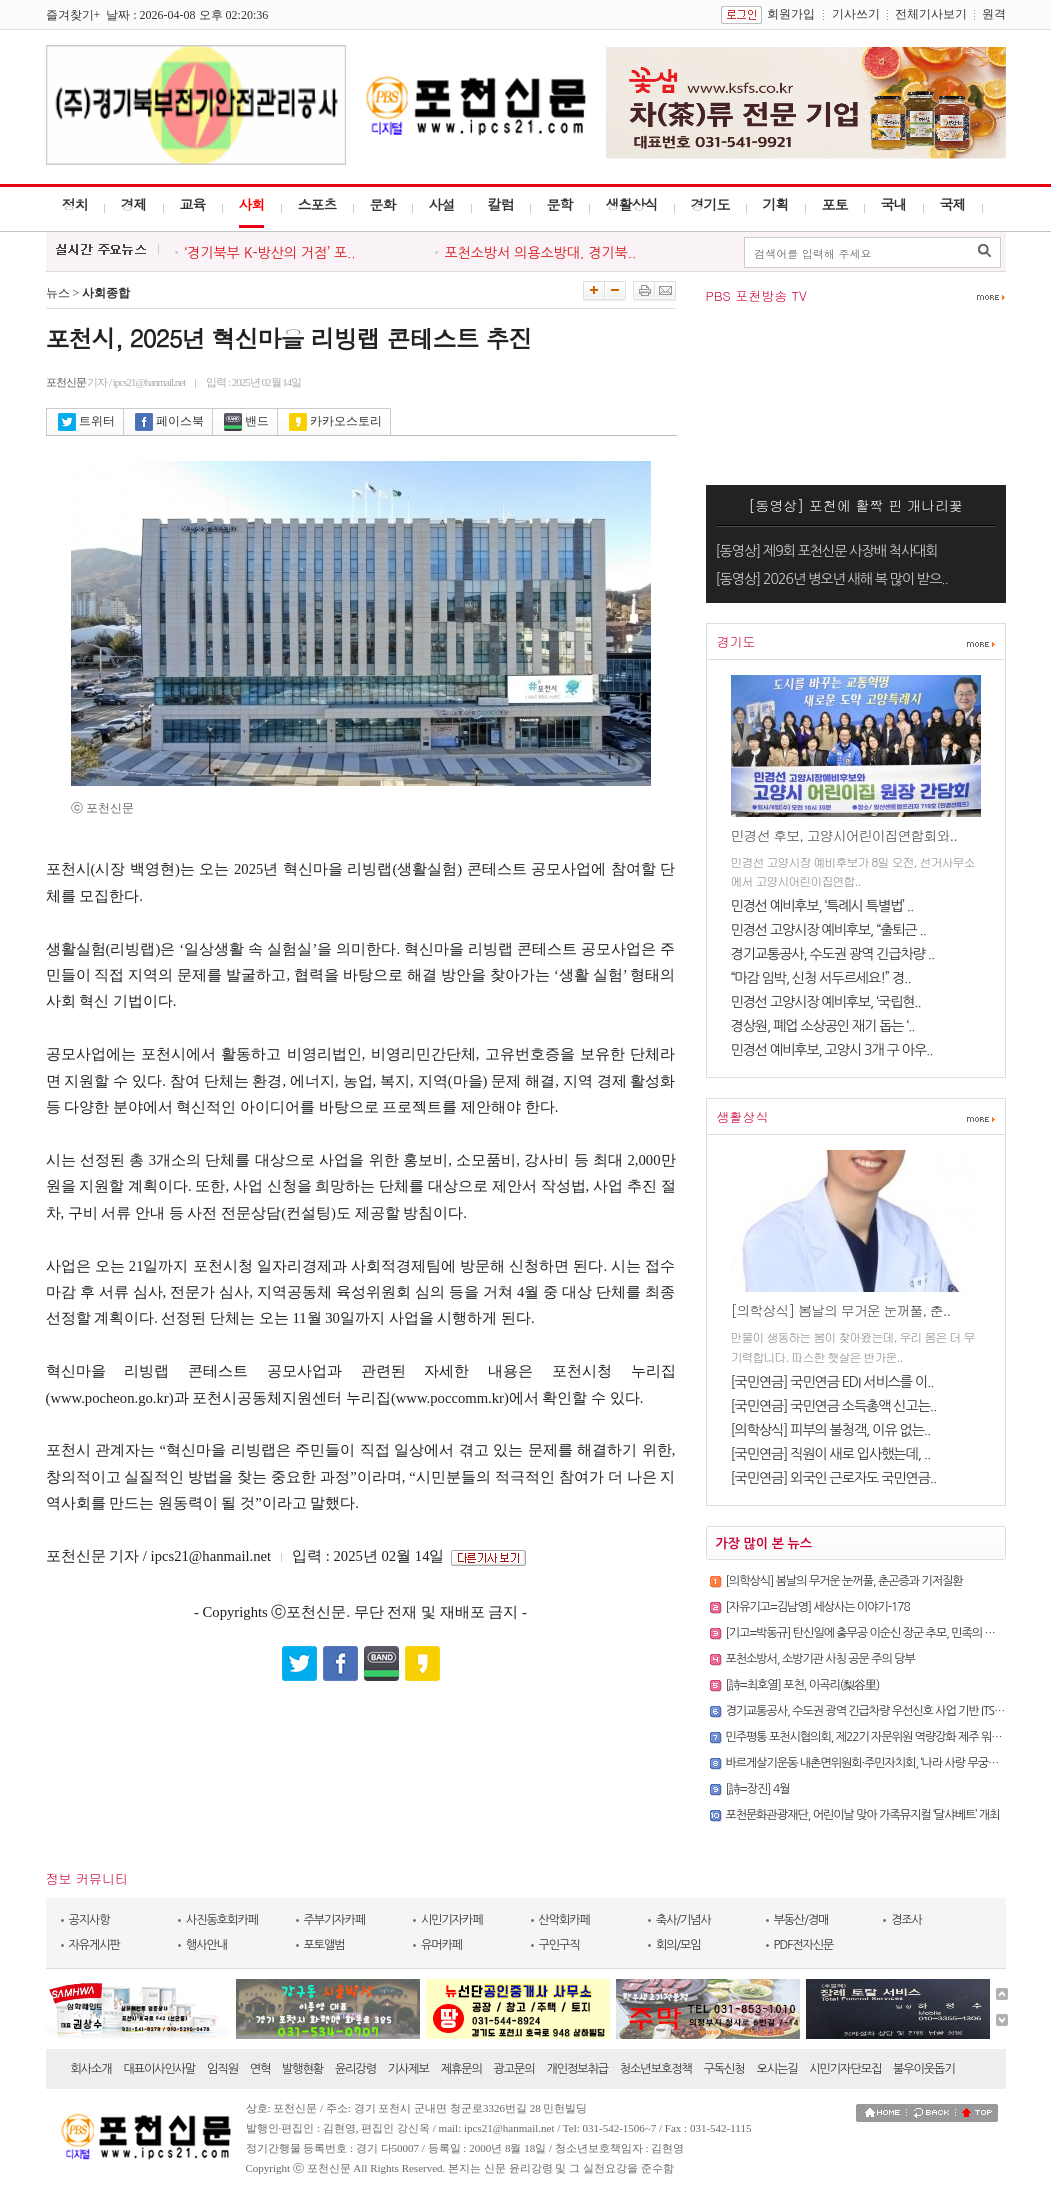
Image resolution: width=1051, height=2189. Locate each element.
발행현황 (302, 2069)
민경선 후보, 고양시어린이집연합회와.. (844, 835)
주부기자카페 (335, 1920)
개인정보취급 (577, 2069)
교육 (193, 204)
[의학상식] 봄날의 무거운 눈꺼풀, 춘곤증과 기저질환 (844, 1581)
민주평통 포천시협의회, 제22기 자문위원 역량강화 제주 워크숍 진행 (880, 1737)
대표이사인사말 (159, 2069)
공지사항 (89, 1920)
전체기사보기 (931, 14)
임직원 (222, 2069)
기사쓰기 (856, 14)
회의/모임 (678, 1945)
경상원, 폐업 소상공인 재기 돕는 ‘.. (823, 1026)
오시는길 (776, 2069)
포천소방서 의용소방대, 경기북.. (541, 253)
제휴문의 (461, 2069)
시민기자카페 (452, 1920)
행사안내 (206, 1945)
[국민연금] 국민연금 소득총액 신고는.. (834, 1406)
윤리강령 (355, 2069)
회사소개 (91, 2069)
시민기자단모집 (845, 2069)
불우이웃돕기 (924, 2069)
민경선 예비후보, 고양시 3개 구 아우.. (832, 1050)
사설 (442, 204)
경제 (134, 204)
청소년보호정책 (656, 2069)
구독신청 (724, 2069)
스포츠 (317, 204)
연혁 (260, 2069)
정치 (75, 204)
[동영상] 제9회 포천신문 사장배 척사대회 (827, 551)
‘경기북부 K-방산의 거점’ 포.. (270, 253)
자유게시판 (94, 1945)
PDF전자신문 (804, 1945)
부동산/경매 (801, 1920)
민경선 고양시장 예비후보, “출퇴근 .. (829, 930)
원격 (994, 14)
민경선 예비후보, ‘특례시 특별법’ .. (822, 906)
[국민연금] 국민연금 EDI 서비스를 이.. (832, 1382)
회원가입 (791, 14)
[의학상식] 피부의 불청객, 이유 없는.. (831, 1430)
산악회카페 (564, 1920)
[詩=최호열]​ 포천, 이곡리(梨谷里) (803, 1685)
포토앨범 (324, 1945)
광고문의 (514, 2069)
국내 (894, 204)
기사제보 (408, 2069)
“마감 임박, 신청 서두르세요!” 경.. (821, 978)
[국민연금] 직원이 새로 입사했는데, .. (831, 1454)
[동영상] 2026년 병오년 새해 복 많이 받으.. (832, 579)
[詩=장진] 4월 (758, 1789)
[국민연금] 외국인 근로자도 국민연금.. (834, 1478)
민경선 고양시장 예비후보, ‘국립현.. (826, 1002)
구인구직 (559, 1945)
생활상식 (632, 204)
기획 (776, 204)
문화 (383, 204)
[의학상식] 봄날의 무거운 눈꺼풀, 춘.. (841, 1310)
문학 (560, 204)
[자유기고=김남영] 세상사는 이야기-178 (818, 1607)
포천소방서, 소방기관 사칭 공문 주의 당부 (820, 1659)
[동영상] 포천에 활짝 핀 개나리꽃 (855, 505)
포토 (835, 204)
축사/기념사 (683, 1920)
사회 (252, 204)
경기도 (710, 204)
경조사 (906, 1920)
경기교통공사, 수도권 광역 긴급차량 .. (833, 954)
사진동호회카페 (222, 1920)
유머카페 (441, 1945)
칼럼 (501, 204)
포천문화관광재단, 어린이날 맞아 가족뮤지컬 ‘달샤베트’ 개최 (863, 1815)
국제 (953, 204)
